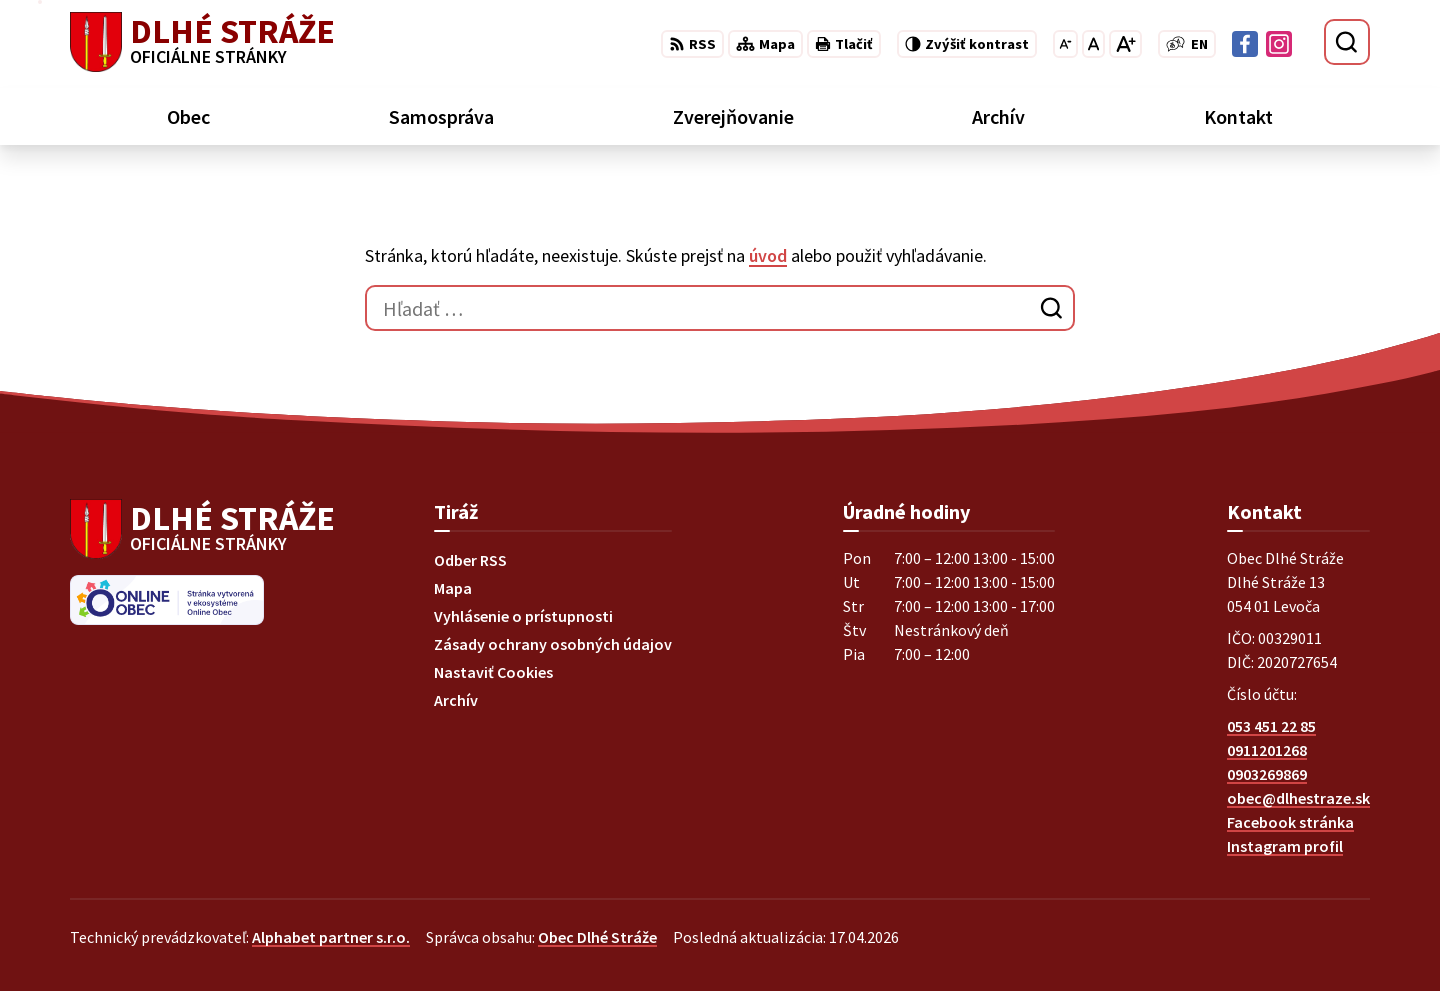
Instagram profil (1285, 846)
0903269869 (1267, 774)
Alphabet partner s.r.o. (331, 937)
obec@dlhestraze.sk (1298, 798)
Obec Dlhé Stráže (597, 937)
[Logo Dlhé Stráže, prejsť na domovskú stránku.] (202, 42)
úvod (768, 255)
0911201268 (1267, 750)
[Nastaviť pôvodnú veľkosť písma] (1093, 44)
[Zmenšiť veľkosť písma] (1065, 44)
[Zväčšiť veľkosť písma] (1125, 44)
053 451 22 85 (1271, 726)
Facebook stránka (1290, 822)
